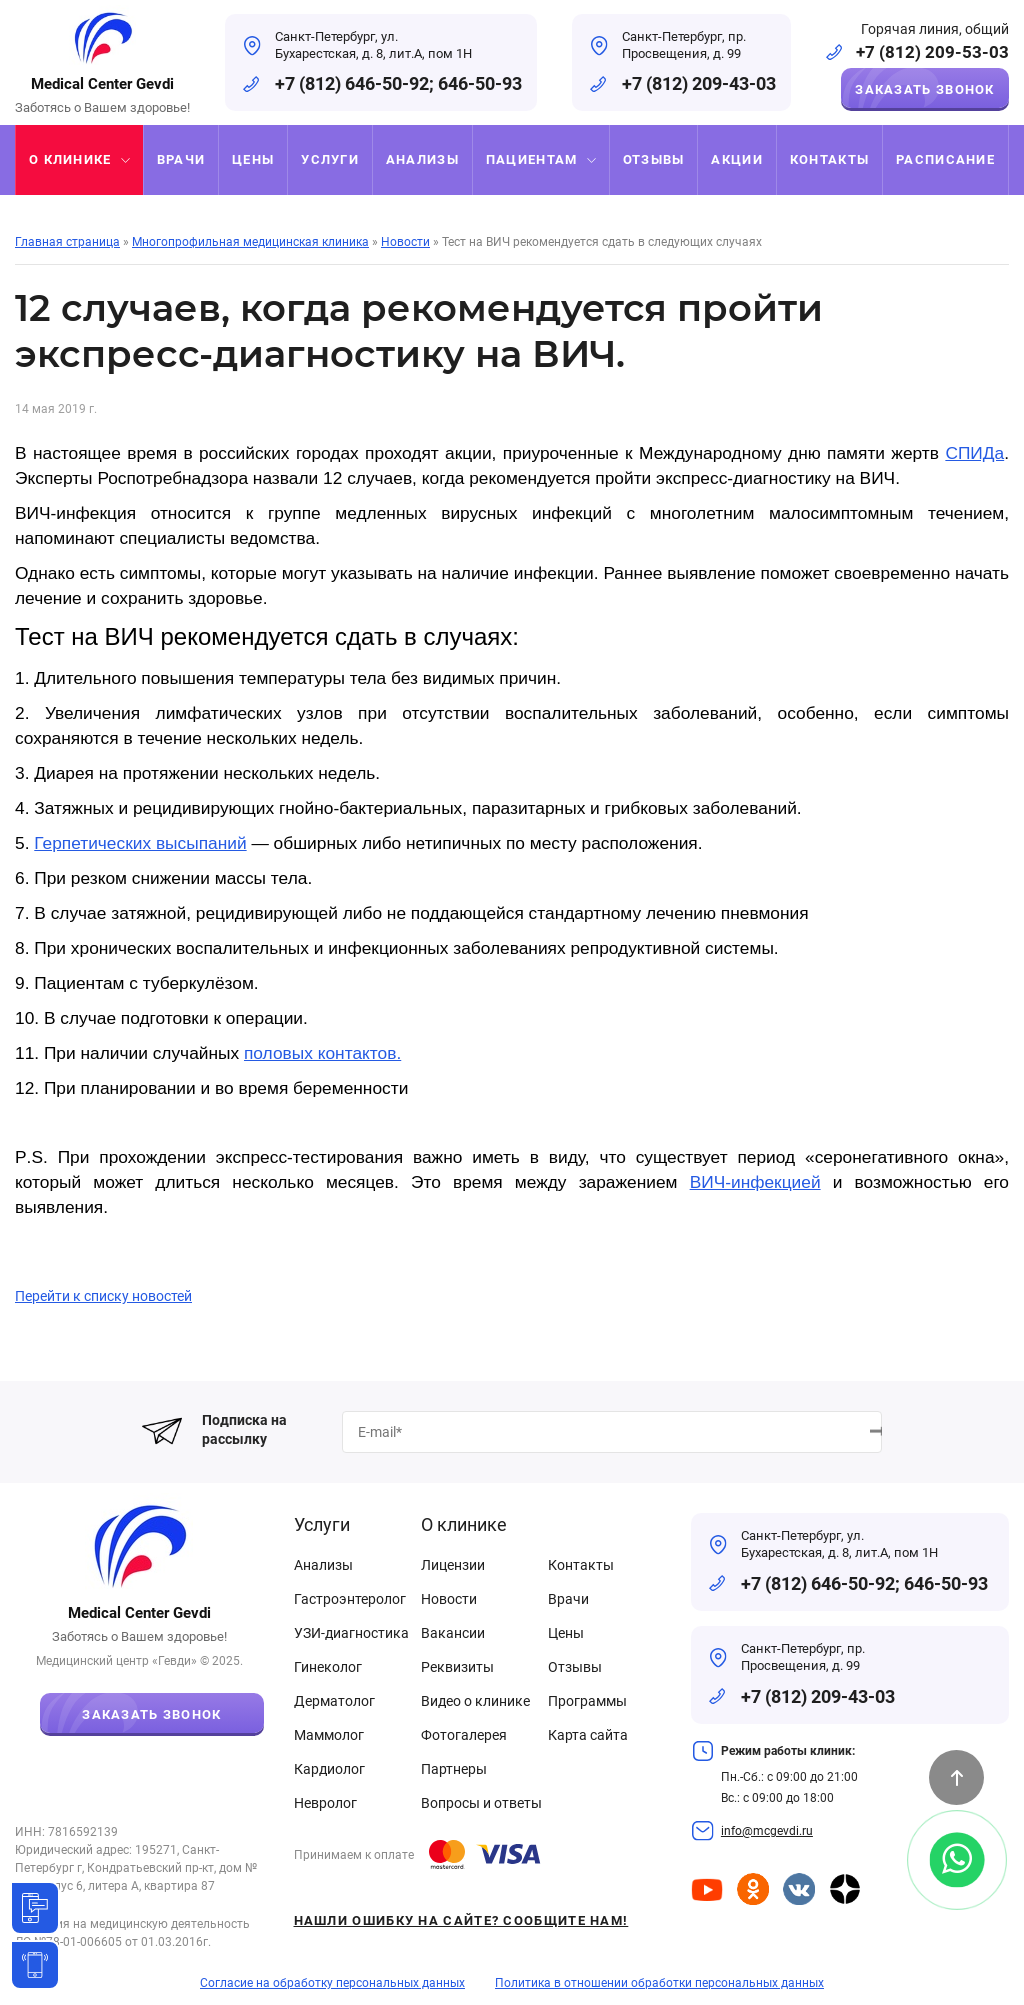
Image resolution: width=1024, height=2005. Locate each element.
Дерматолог (334, 1701)
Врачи (568, 1599)
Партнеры (454, 1769)
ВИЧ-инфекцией (755, 1182)
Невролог (325, 1803)
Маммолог (329, 1735)
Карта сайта (588, 1735)
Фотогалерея (464, 1735)
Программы (587, 1701)
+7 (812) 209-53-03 (932, 52)
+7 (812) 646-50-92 (352, 83)
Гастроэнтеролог (350, 1599)
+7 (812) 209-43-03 (699, 83)
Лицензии (453, 1565)
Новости (449, 1599)
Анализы (323, 1565)
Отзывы (575, 1667)
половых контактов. (322, 1053)
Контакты (581, 1565)
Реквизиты (457, 1667)
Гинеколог (328, 1667)
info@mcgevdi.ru (767, 1831)
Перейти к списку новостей (103, 1296)
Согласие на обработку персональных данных (332, 1983)
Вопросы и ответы (481, 1803)
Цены (566, 1633)
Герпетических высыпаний (140, 843)
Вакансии (453, 1633)
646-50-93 (480, 83)
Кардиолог (329, 1769)
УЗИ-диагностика (351, 1633)
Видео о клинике (475, 1701)
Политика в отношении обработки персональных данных (659, 1983)
